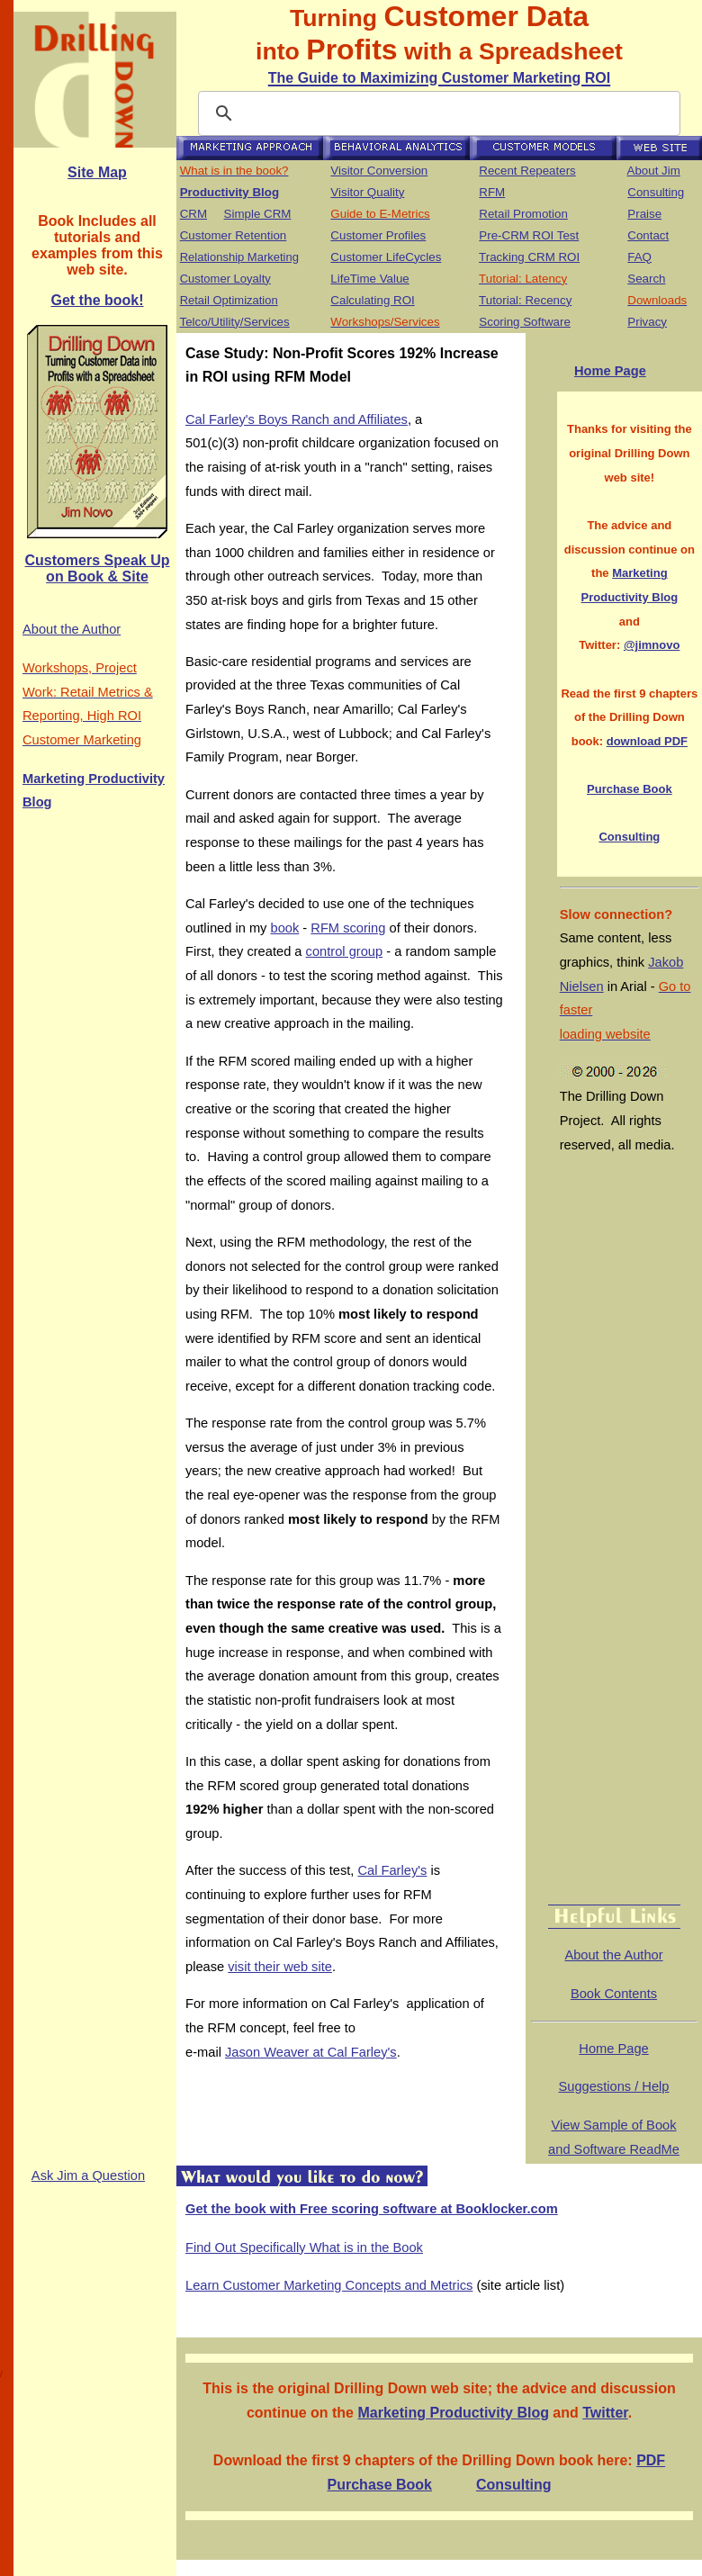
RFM (492, 192)
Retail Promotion (523, 214)
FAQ (639, 257)
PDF (650, 2460)
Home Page (610, 371)
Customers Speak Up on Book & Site (97, 568)
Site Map (97, 172)
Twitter (604, 2412)
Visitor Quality (367, 192)
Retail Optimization (229, 300)
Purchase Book (629, 789)
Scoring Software (525, 322)
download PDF (647, 741)
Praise (644, 214)
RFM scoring (347, 928)
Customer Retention (233, 235)
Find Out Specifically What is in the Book (304, 2247)
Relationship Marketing (239, 257)
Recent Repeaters (527, 170)
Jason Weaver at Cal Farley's (311, 2052)
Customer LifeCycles (385, 257)
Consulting (655, 192)
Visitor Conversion (379, 170)
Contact (648, 235)
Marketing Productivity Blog (452, 2412)
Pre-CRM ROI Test (529, 235)
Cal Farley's (392, 1870)
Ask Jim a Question (88, 2175)
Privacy (647, 322)
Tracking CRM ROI (529, 257)
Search (646, 278)
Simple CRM (258, 214)
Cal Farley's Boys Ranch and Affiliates (296, 419)
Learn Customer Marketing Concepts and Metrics (328, 2285)
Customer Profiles (378, 235)
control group (344, 951)
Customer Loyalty (225, 278)
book (285, 928)
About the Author (71, 629)
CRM (193, 214)
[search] (436, 113)
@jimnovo (652, 645)
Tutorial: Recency (525, 300)
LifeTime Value (369, 278)
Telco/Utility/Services (234, 322)
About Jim (653, 170)
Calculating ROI (372, 300)
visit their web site (280, 1966)
